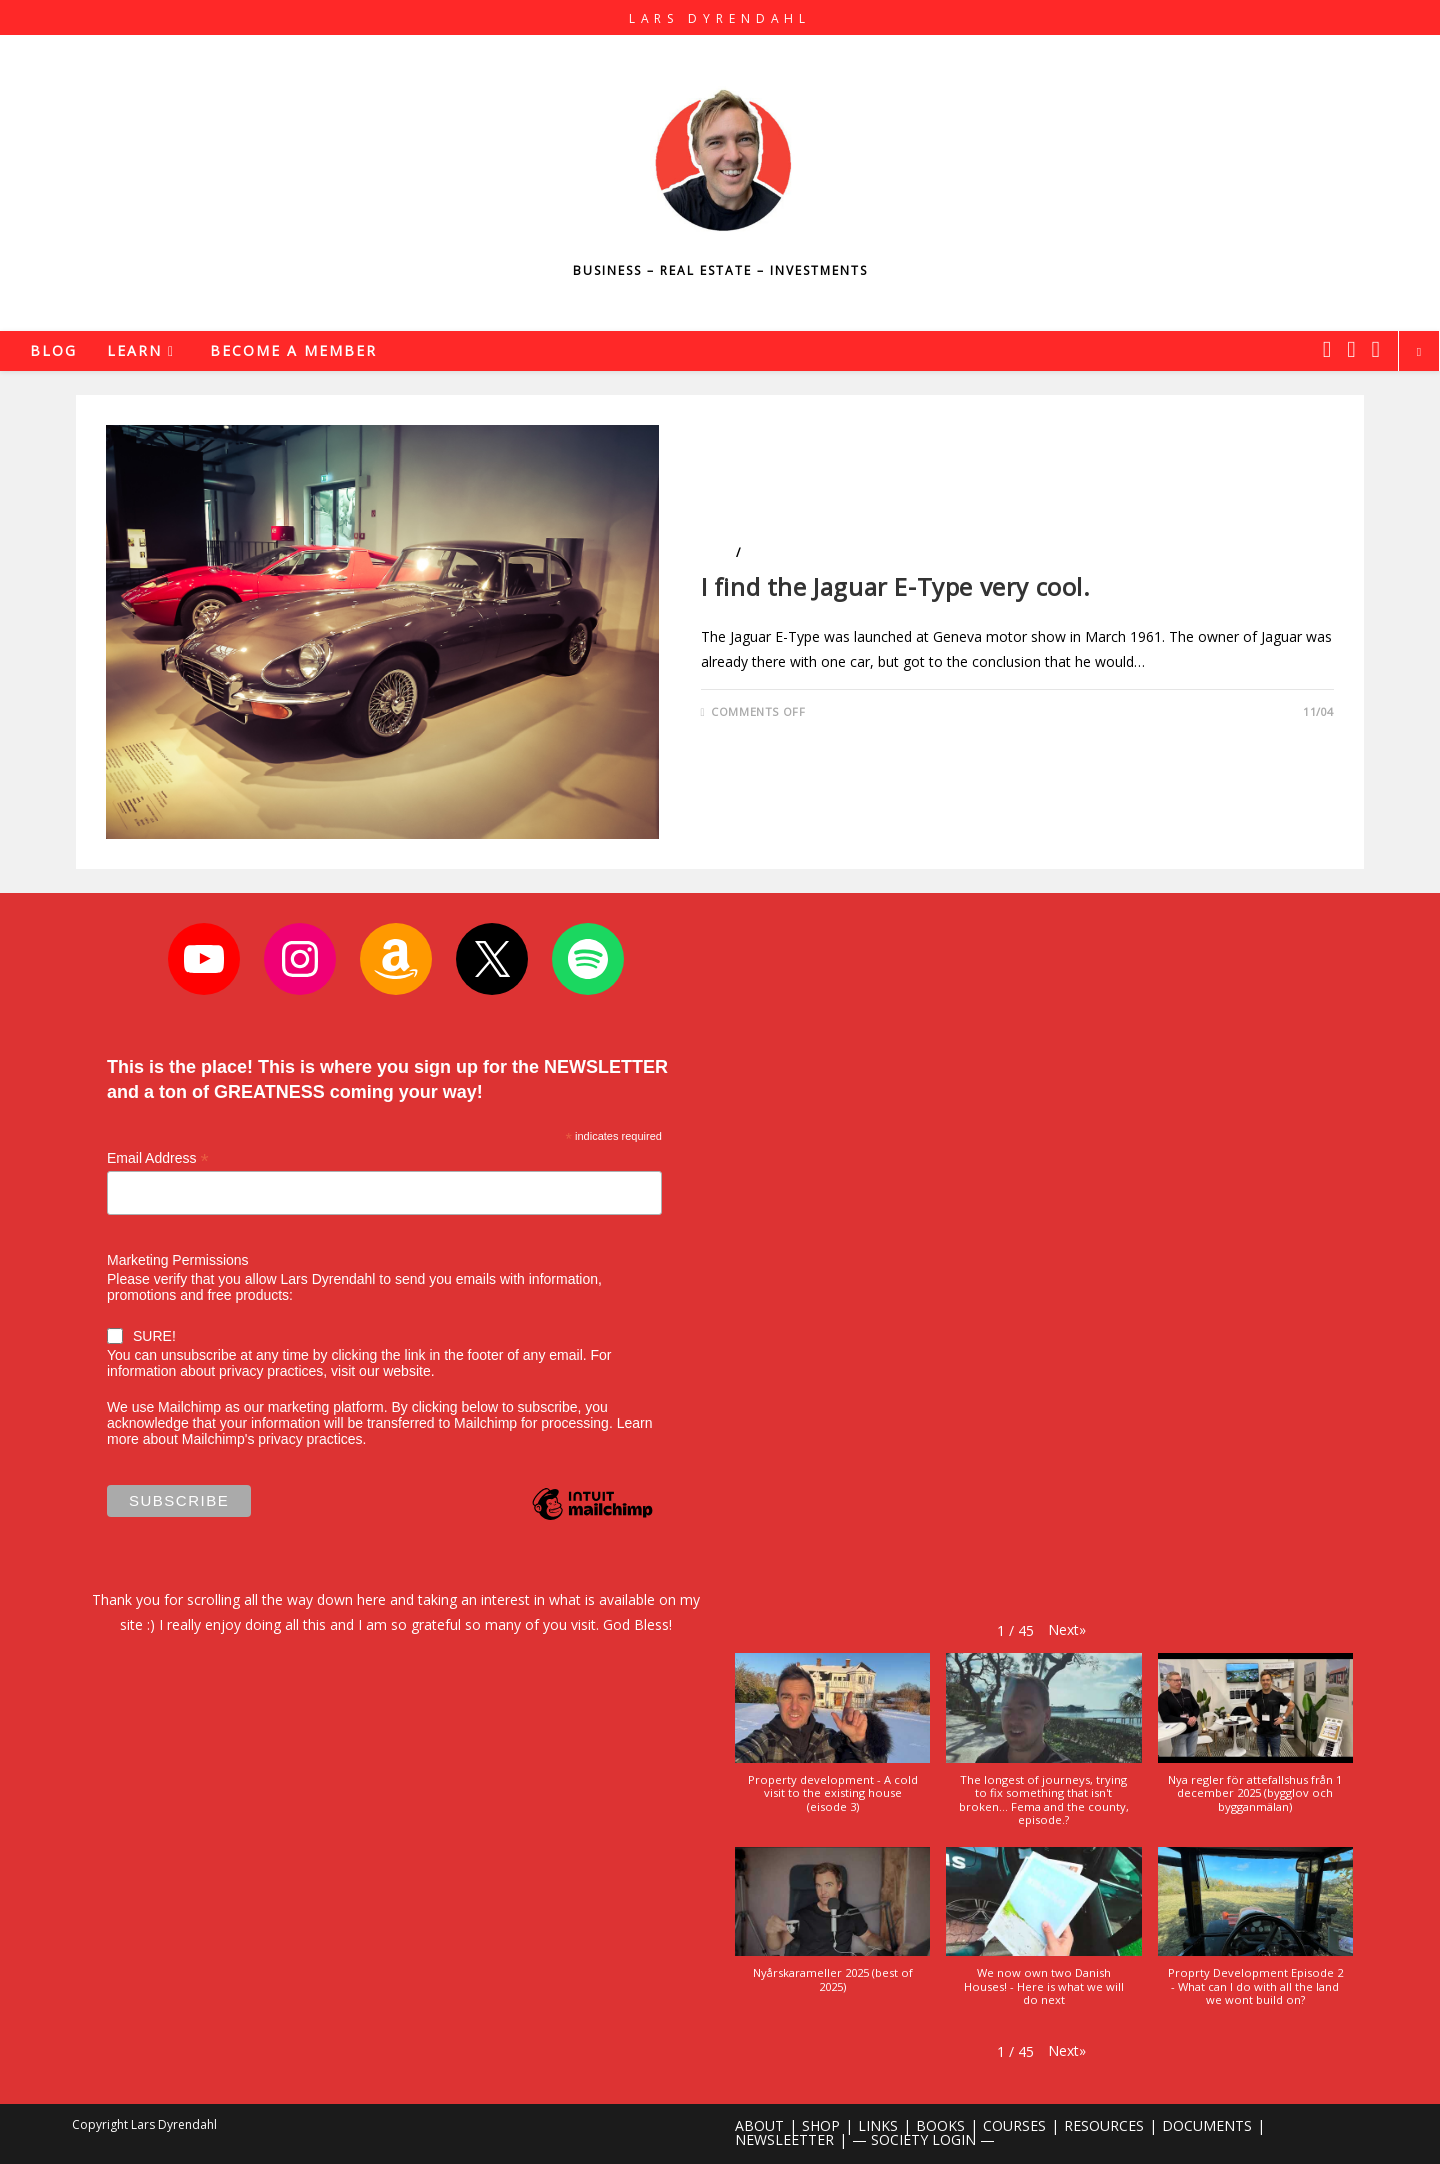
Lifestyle (773, 552)
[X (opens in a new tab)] (1327, 349)
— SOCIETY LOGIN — (923, 2139)
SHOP (821, 2125)
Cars (716, 552)
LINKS (878, 2125)
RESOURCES (1104, 2125)
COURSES (1014, 2125)
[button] (1067, 1629)
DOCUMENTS (1207, 2125)
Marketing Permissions (178, 1260)
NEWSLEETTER (784, 2139)
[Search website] (1419, 352)
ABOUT (759, 2125)
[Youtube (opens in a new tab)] (1376, 349)
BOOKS (940, 2125)
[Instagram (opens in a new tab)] (1351, 349)
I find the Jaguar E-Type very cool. (896, 586)
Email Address (158, 1158)
